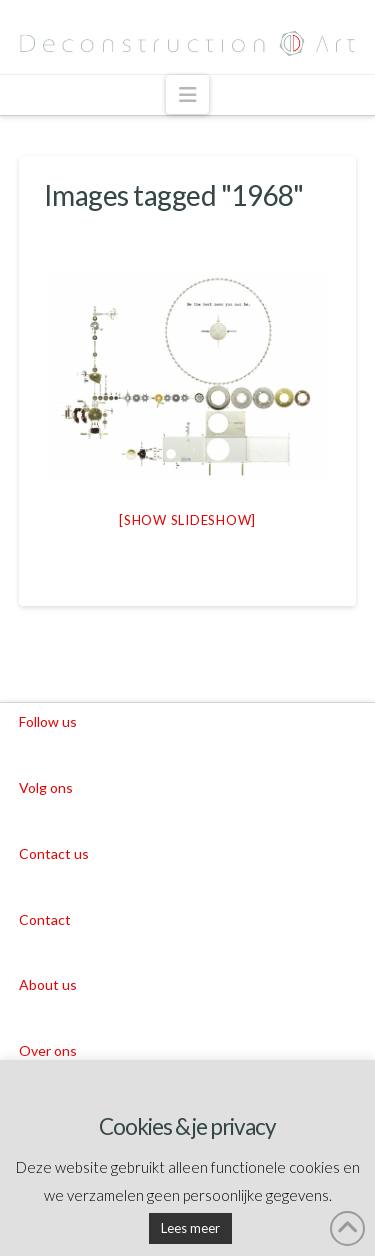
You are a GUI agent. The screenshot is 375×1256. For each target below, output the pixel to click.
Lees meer (190, 1228)
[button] (187, 94)
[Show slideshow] (187, 520)
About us (48, 984)
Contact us (54, 853)
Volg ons (46, 787)
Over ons (48, 1050)
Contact (45, 919)
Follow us (48, 721)
